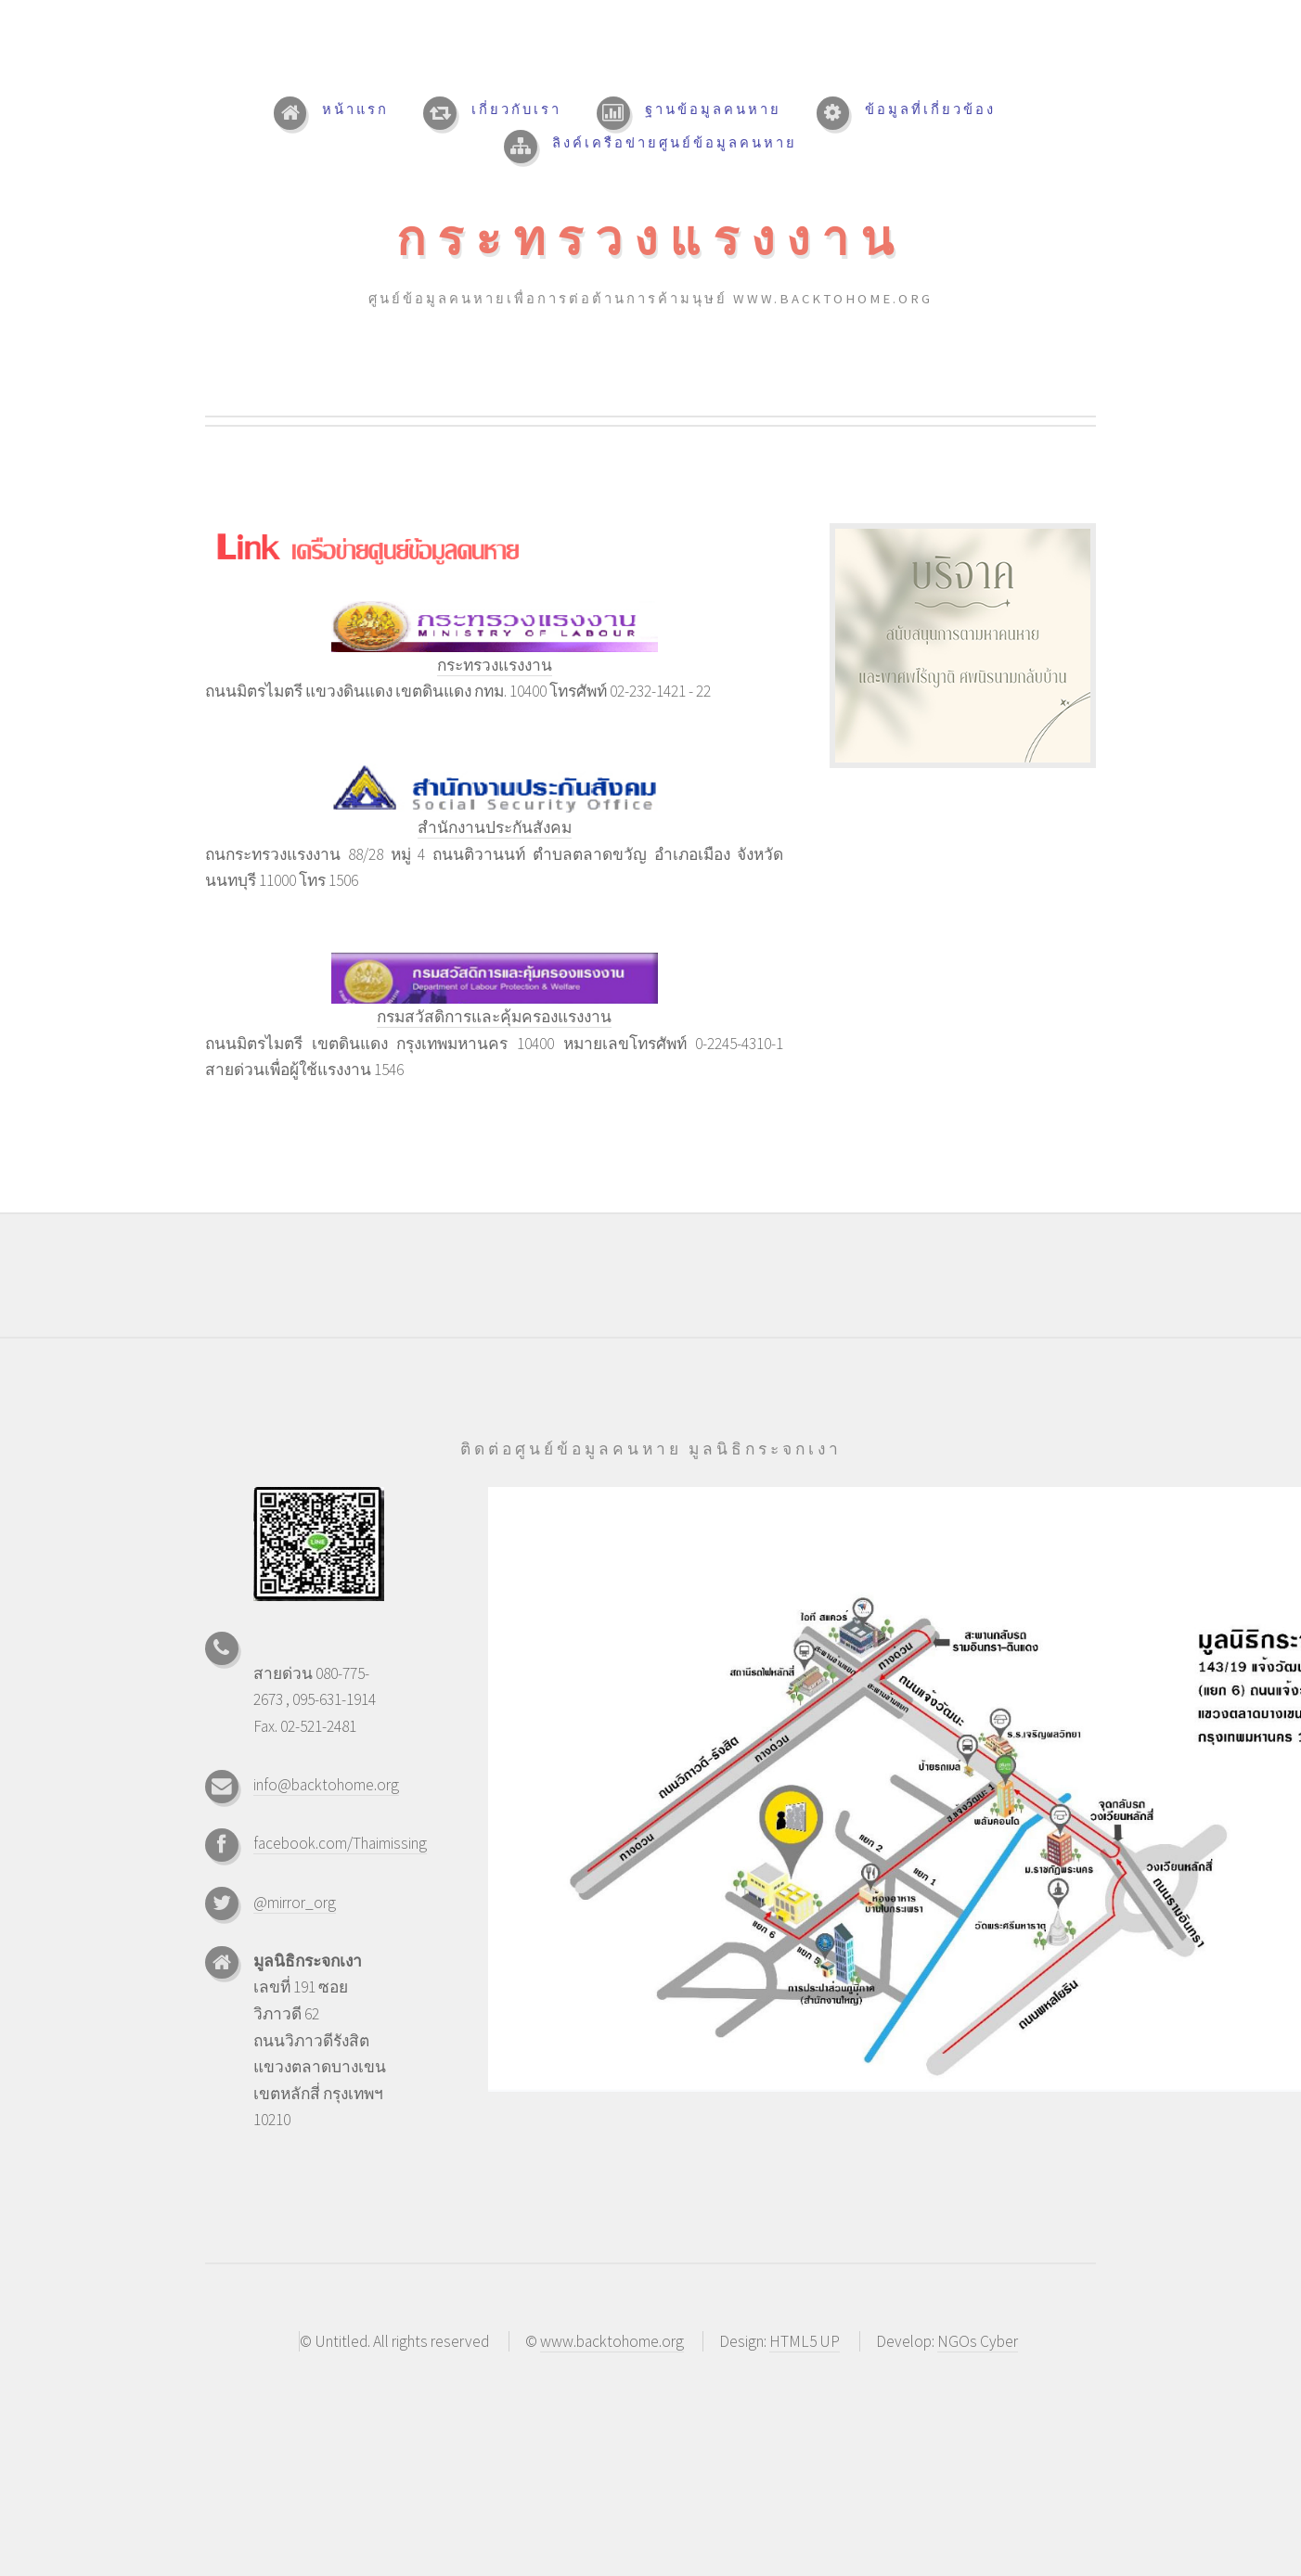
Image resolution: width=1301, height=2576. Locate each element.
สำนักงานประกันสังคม (495, 827)
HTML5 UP (804, 2341)
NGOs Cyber (977, 2341)
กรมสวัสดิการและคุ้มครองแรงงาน (494, 1016)
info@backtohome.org (326, 1785)
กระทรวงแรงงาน (651, 238)
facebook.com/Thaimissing (340, 1843)
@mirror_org (294, 1902)
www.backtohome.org (612, 2341)
